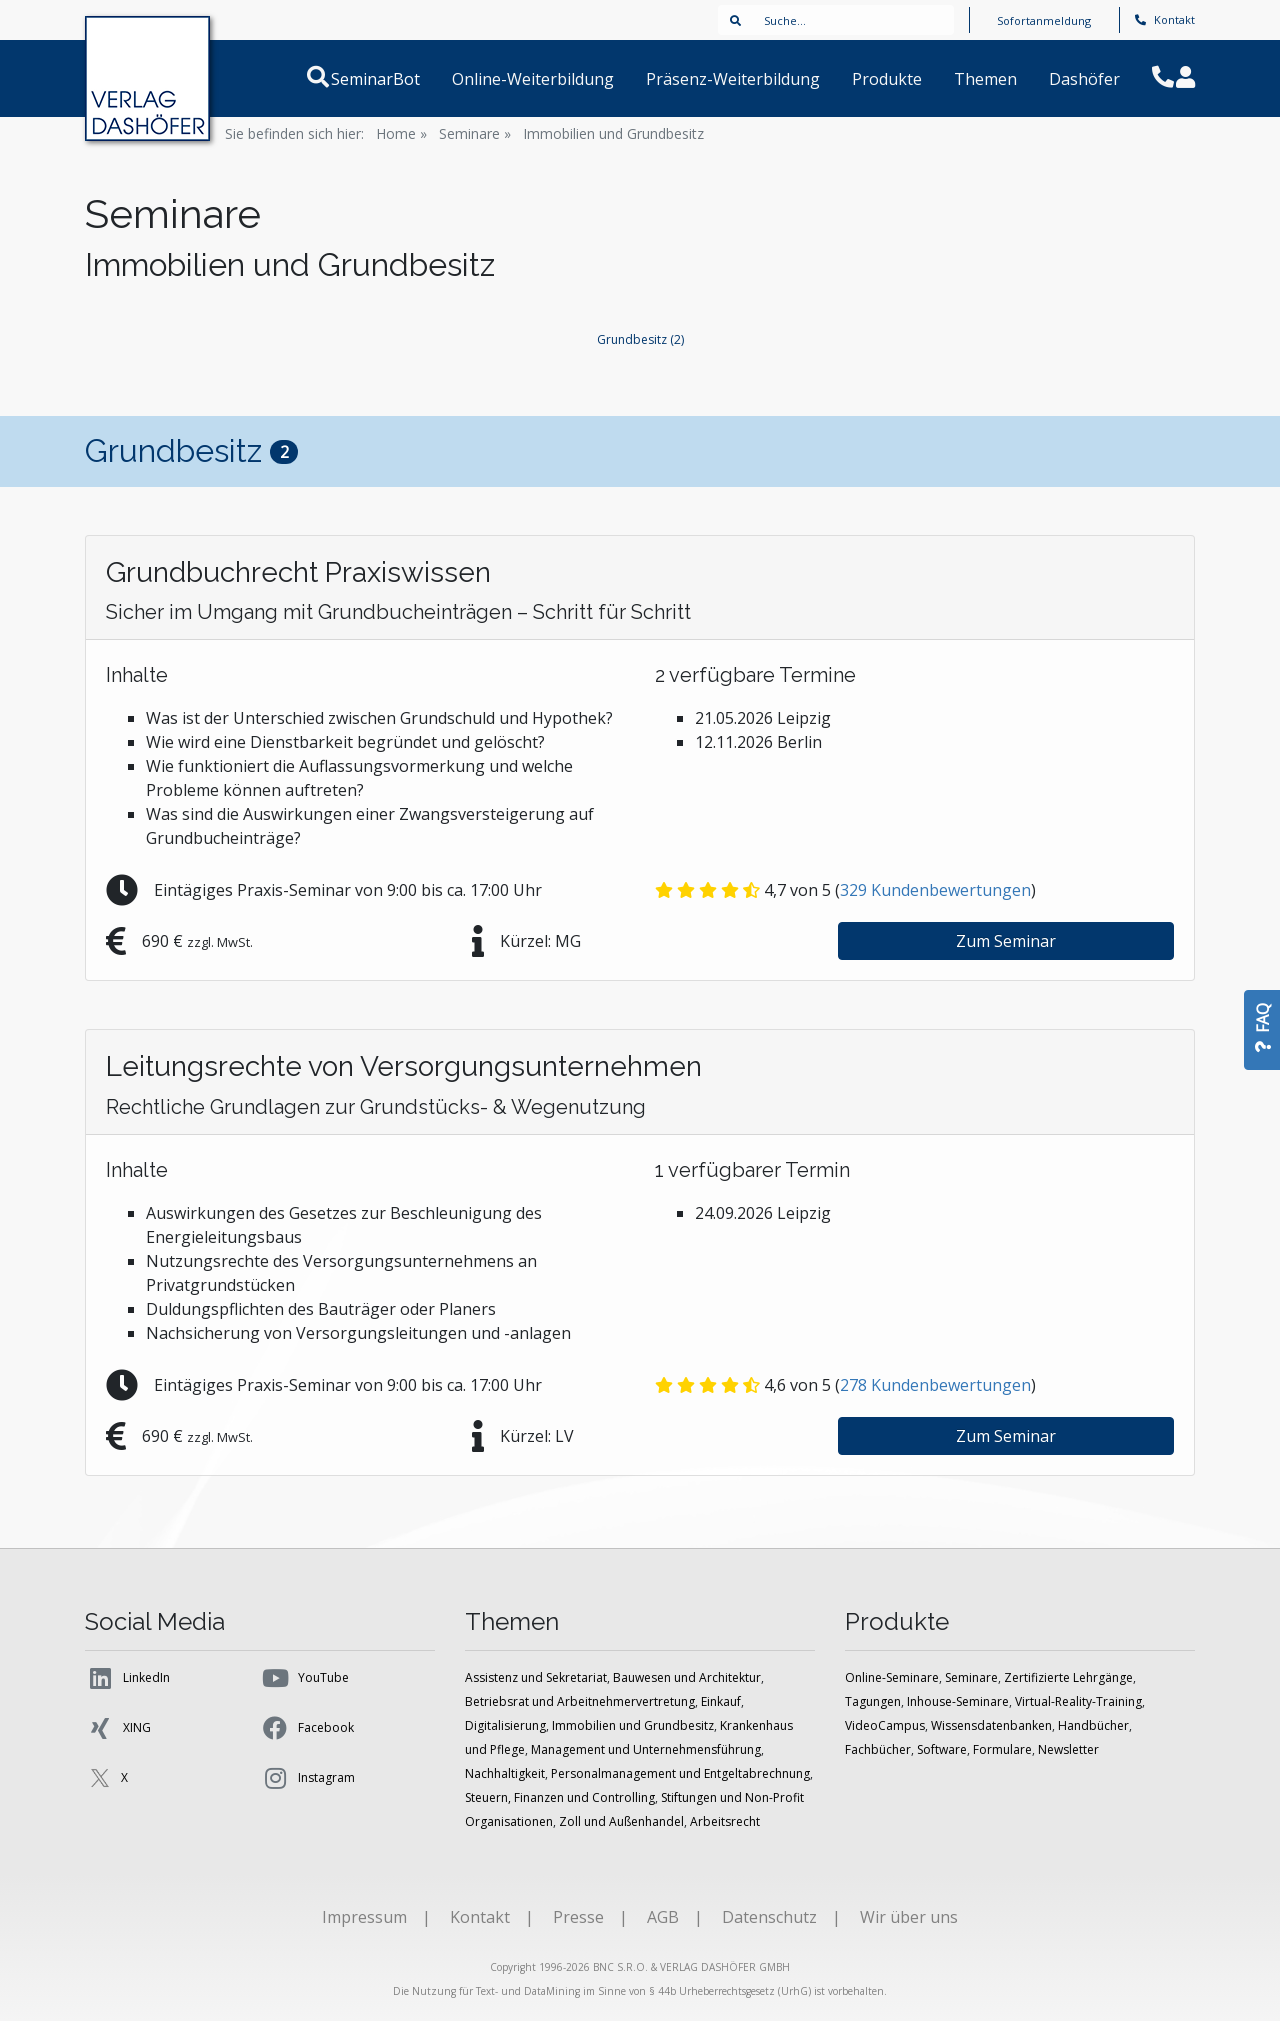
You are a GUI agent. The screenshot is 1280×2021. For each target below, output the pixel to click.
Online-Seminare (892, 1677)
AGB (663, 1917)
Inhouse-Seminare (958, 1701)
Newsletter (1068, 1749)
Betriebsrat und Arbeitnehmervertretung (580, 1701)
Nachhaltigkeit (505, 1773)
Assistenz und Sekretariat (536, 1677)
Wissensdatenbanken (991, 1725)
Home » (401, 133)
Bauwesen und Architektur (687, 1677)
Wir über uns (909, 1917)
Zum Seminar (1006, 941)
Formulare (1002, 1749)
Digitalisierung (505, 1725)
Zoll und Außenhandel (621, 1821)
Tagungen (873, 1701)
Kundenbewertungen (935, 890)
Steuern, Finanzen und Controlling (560, 1797)
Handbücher (1093, 1725)
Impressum (364, 1917)
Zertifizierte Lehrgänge (1068, 1677)
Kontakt (1165, 19)
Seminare (971, 1677)
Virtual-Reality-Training (1078, 1701)
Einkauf (721, 1701)
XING (118, 1728)
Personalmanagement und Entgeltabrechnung (680, 1773)
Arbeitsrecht (725, 1821)
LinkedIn (127, 1678)
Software (942, 1749)
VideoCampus (885, 1725)
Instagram (307, 1778)
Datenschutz (769, 1917)
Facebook (307, 1728)
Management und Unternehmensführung (646, 1749)
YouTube (304, 1678)
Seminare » (475, 133)
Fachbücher (878, 1749)
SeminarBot (399, 79)
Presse (578, 1917)
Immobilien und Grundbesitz (613, 133)
